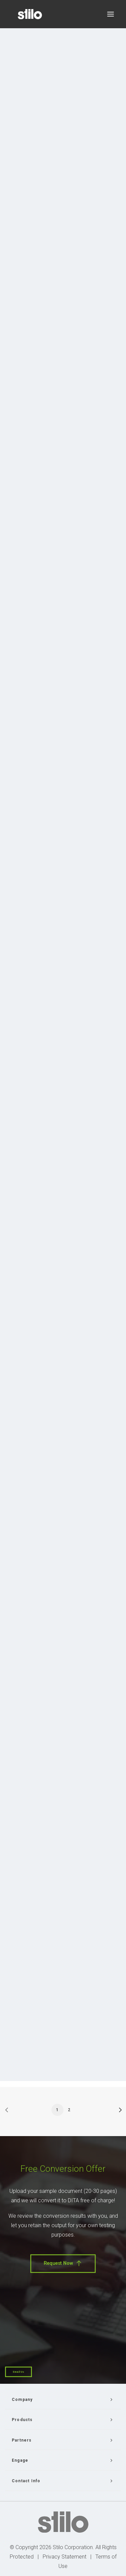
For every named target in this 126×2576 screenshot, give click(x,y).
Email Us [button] (18, 2371)
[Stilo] (30, 14)
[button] (110, 14)
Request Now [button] (63, 2263)
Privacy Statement (64, 2556)
